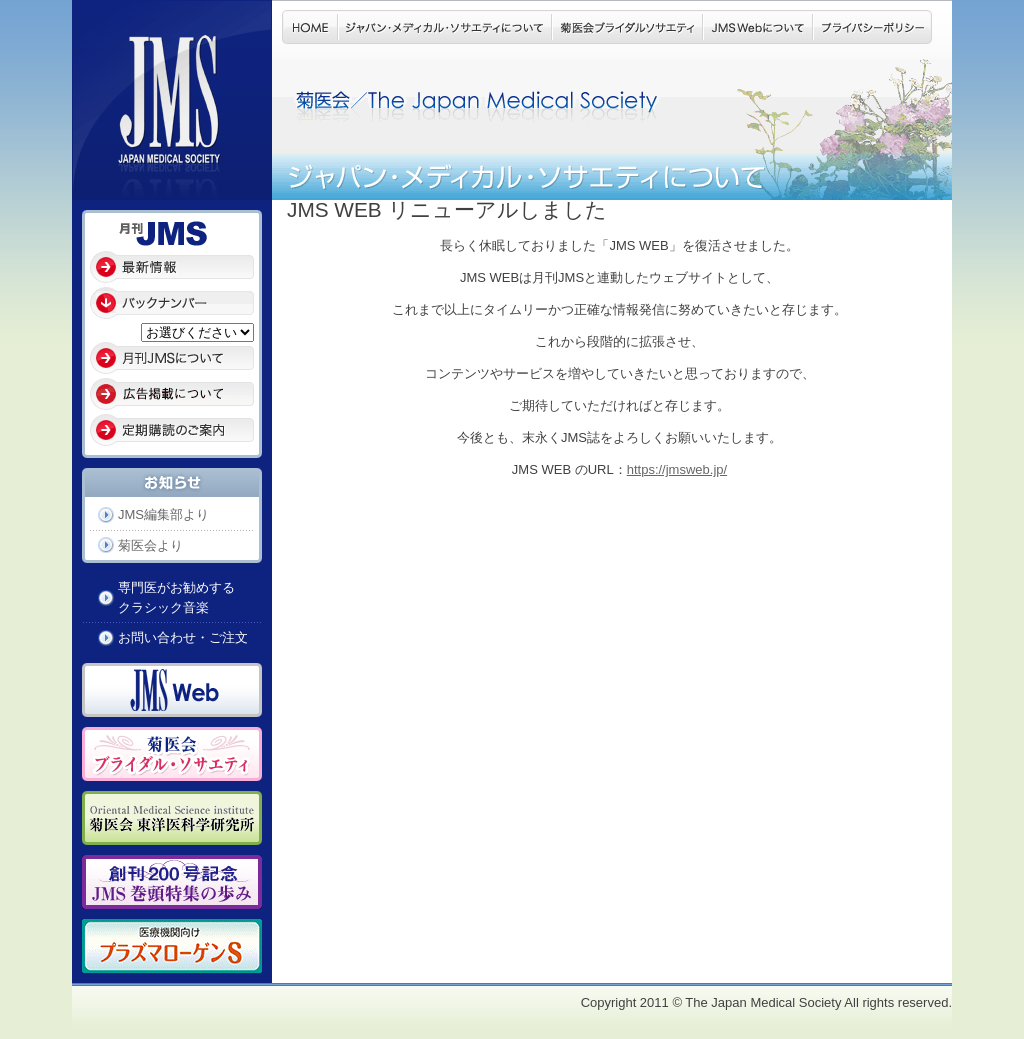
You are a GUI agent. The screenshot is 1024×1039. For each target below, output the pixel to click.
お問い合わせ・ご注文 (183, 637)
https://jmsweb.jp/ (677, 469)
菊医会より (150, 545)
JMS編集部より (163, 514)
